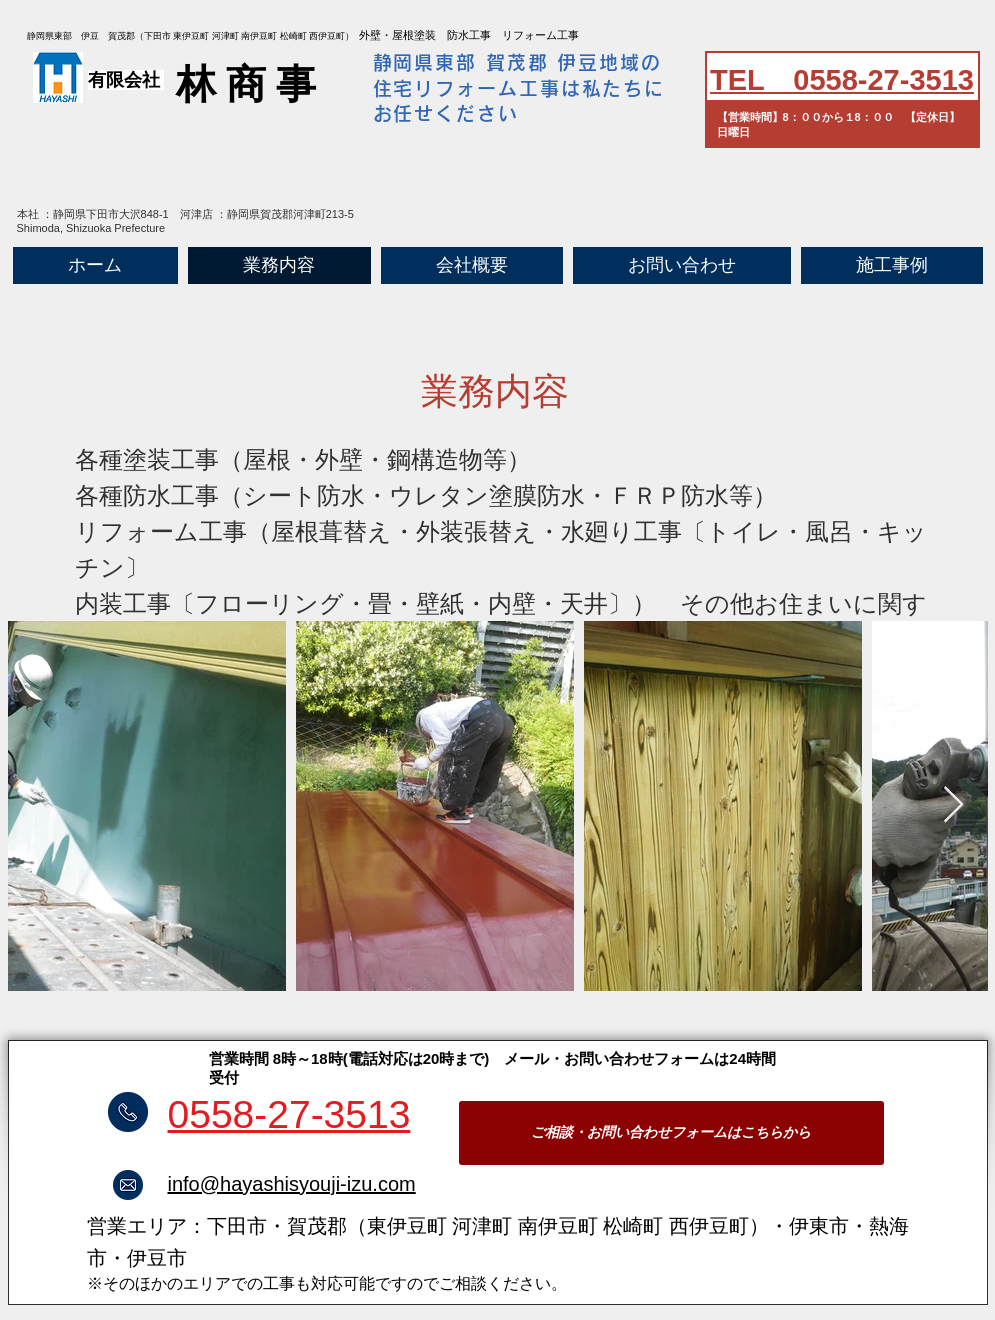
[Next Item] (953, 805)
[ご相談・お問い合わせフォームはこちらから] (671, 1133)
